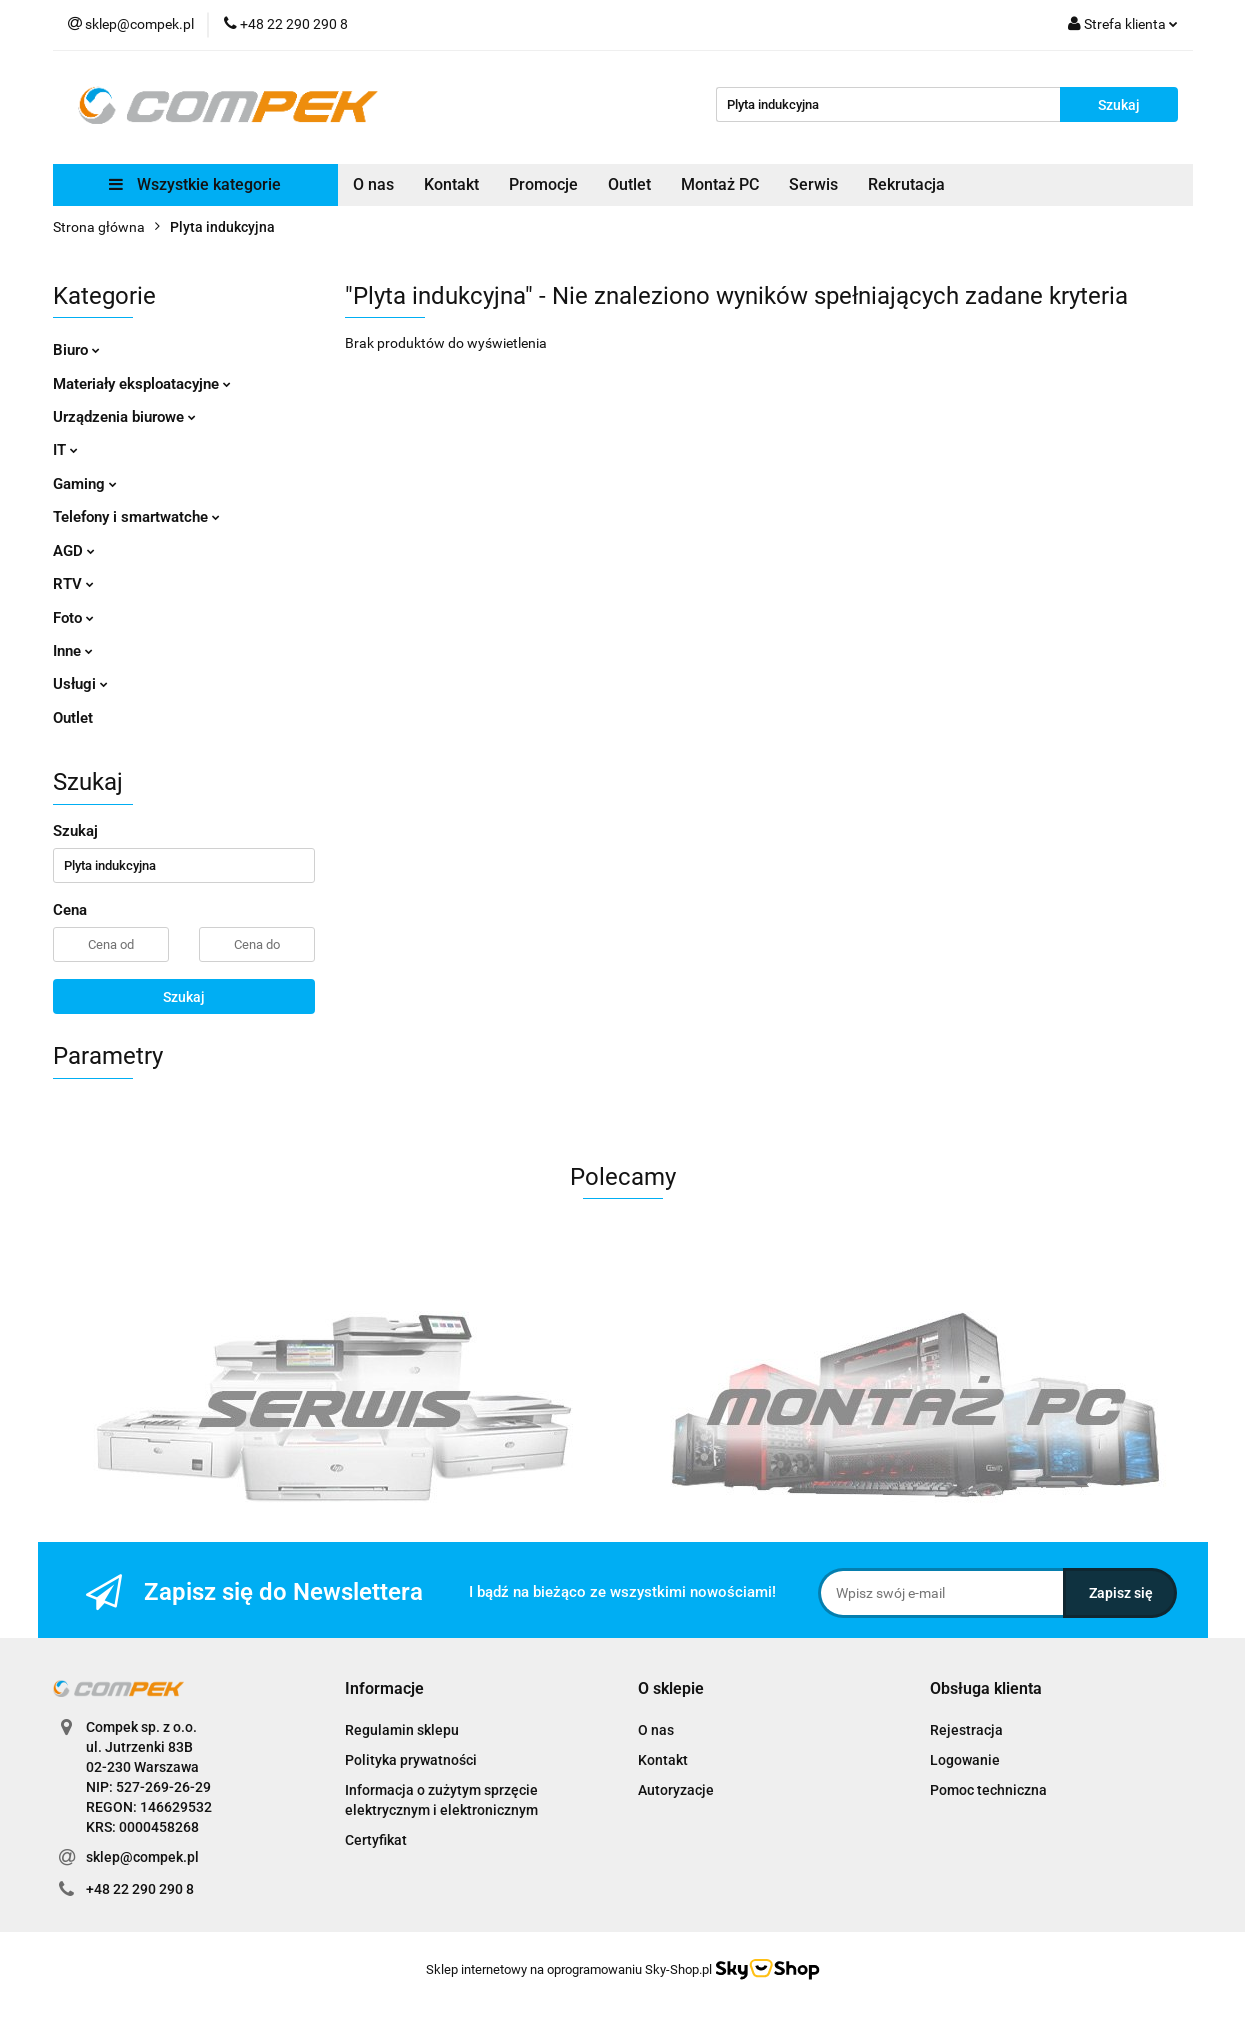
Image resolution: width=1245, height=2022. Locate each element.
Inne (73, 651)
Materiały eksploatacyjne (142, 384)
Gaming (85, 484)
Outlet (629, 184)
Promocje (543, 184)
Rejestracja (966, 1730)
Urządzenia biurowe (124, 417)
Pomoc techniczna (988, 1790)
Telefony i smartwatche (136, 517)
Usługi (80, 684)
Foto (73, 618)
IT (65, 450)
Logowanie (965, 1760)
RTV (73, 584)
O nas (373, 184)
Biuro (76, 350)
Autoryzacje (676, 1790)
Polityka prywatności (411, 1760)
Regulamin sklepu (402, 1730)
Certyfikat (376, 1840)
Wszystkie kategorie (195, 184)
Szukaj (184, 997)
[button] (384, 1689)
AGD (74, 551)
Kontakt (451, 184)
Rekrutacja (906, 184)
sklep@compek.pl (142, 1857)
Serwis (813, 184)
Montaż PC (720, 184)
